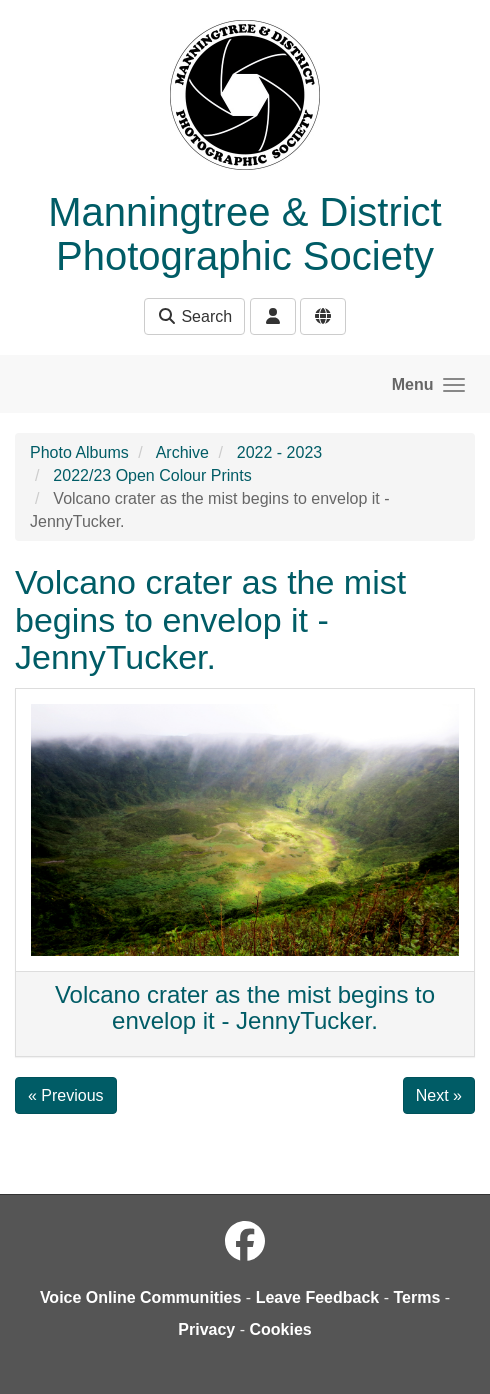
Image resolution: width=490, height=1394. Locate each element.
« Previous (66, 1095)
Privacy (206, 1329)
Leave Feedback (318, 1297)
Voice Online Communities (141, 1297)
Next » (439, 1095)
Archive (182, 452)
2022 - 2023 (279, 452)
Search (194, 316)
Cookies (280, 1329)
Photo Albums (79, 452)
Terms (416, 1297)
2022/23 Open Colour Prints (152, 475)
